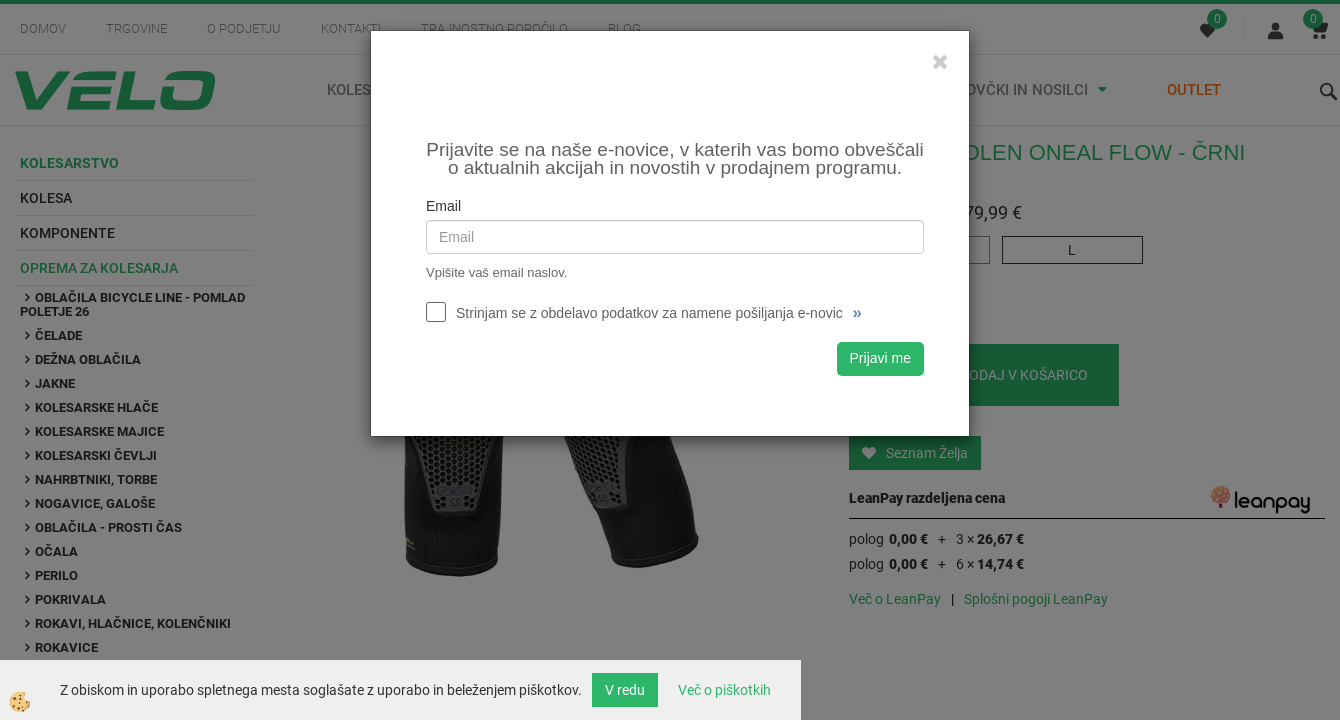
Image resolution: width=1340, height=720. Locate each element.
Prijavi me (880, 358)
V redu (625, 690)
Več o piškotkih (724, 690)
